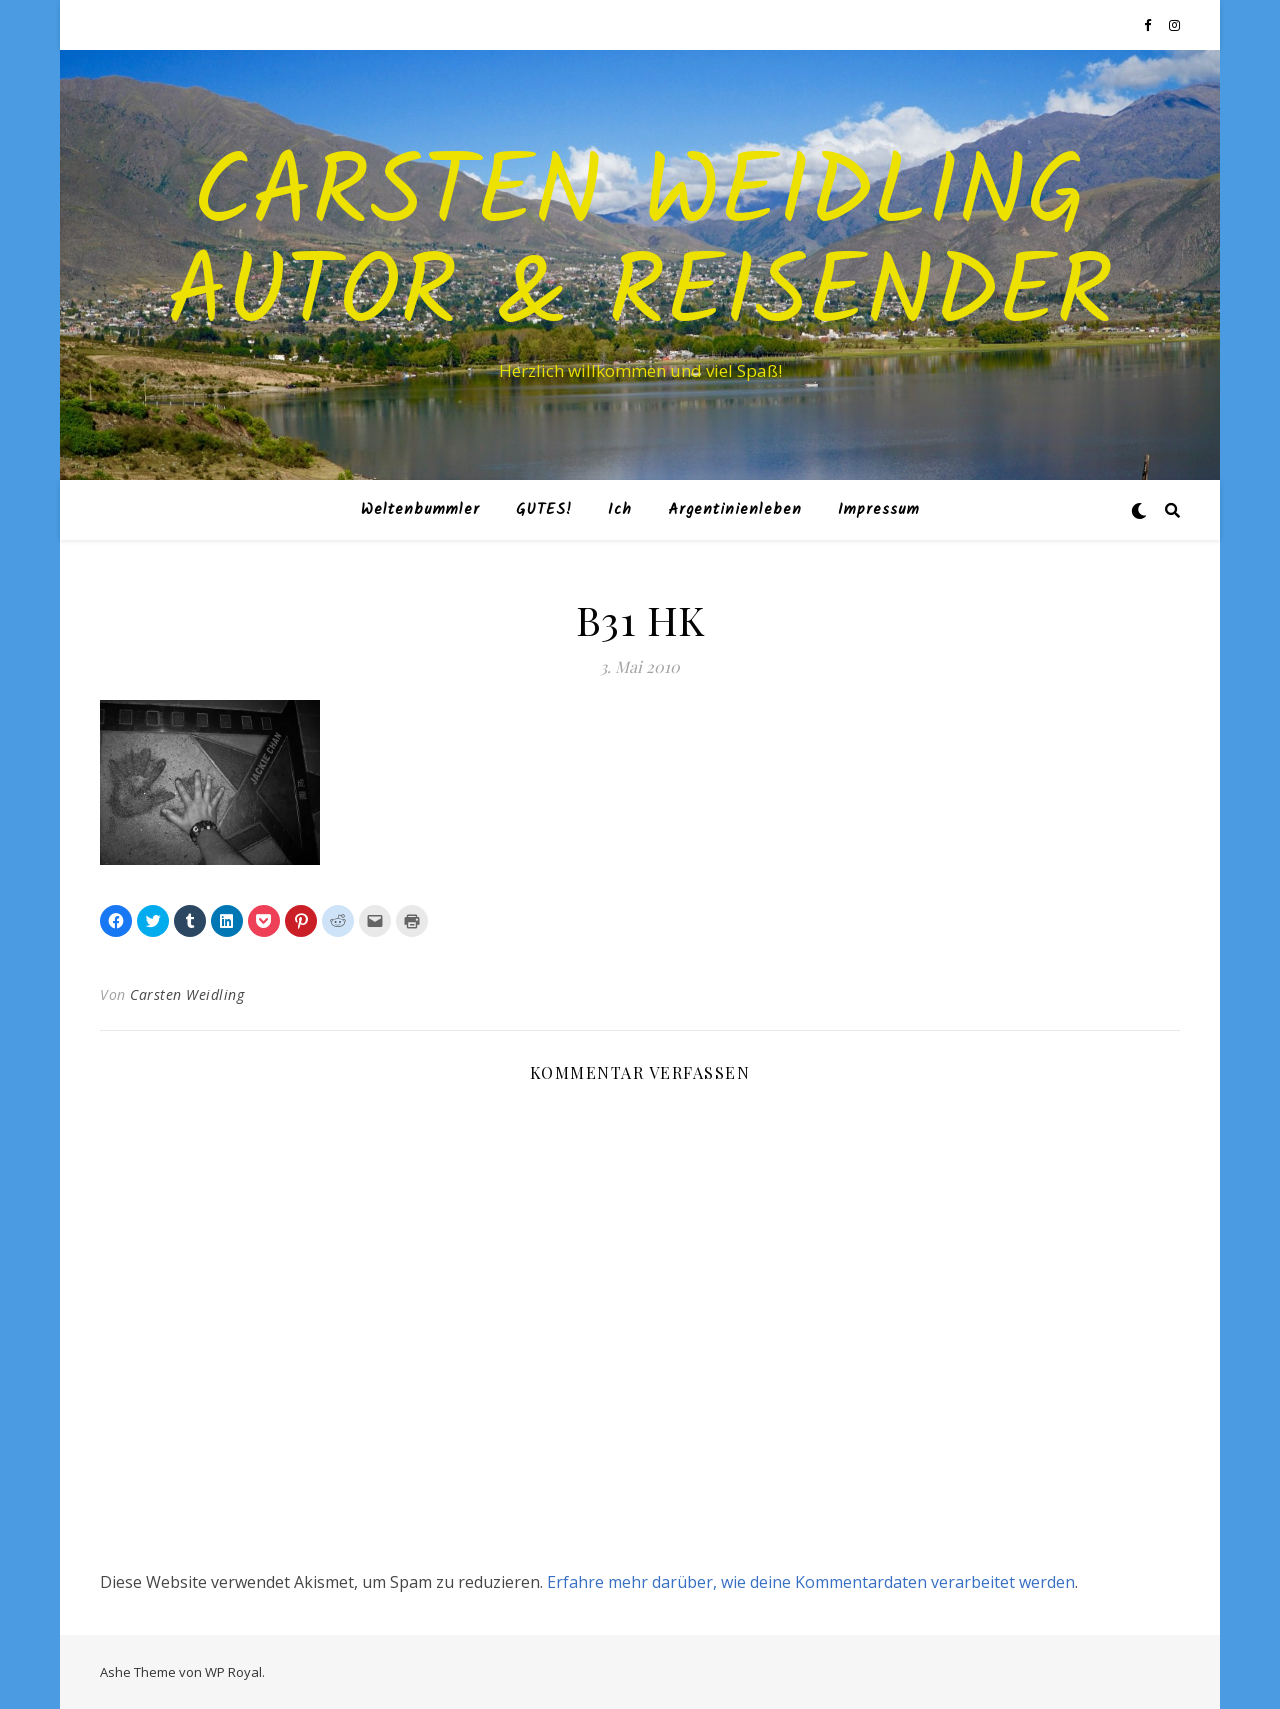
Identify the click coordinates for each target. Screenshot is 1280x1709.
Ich (620, 510)
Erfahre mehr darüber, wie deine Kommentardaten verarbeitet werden (811, 1582)
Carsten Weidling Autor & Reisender (640, 247)
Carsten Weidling (187, 994)
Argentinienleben (735, 510)
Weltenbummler (420, 510)
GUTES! (544, 510)
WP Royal (233, 1672)
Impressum (879, 510)
